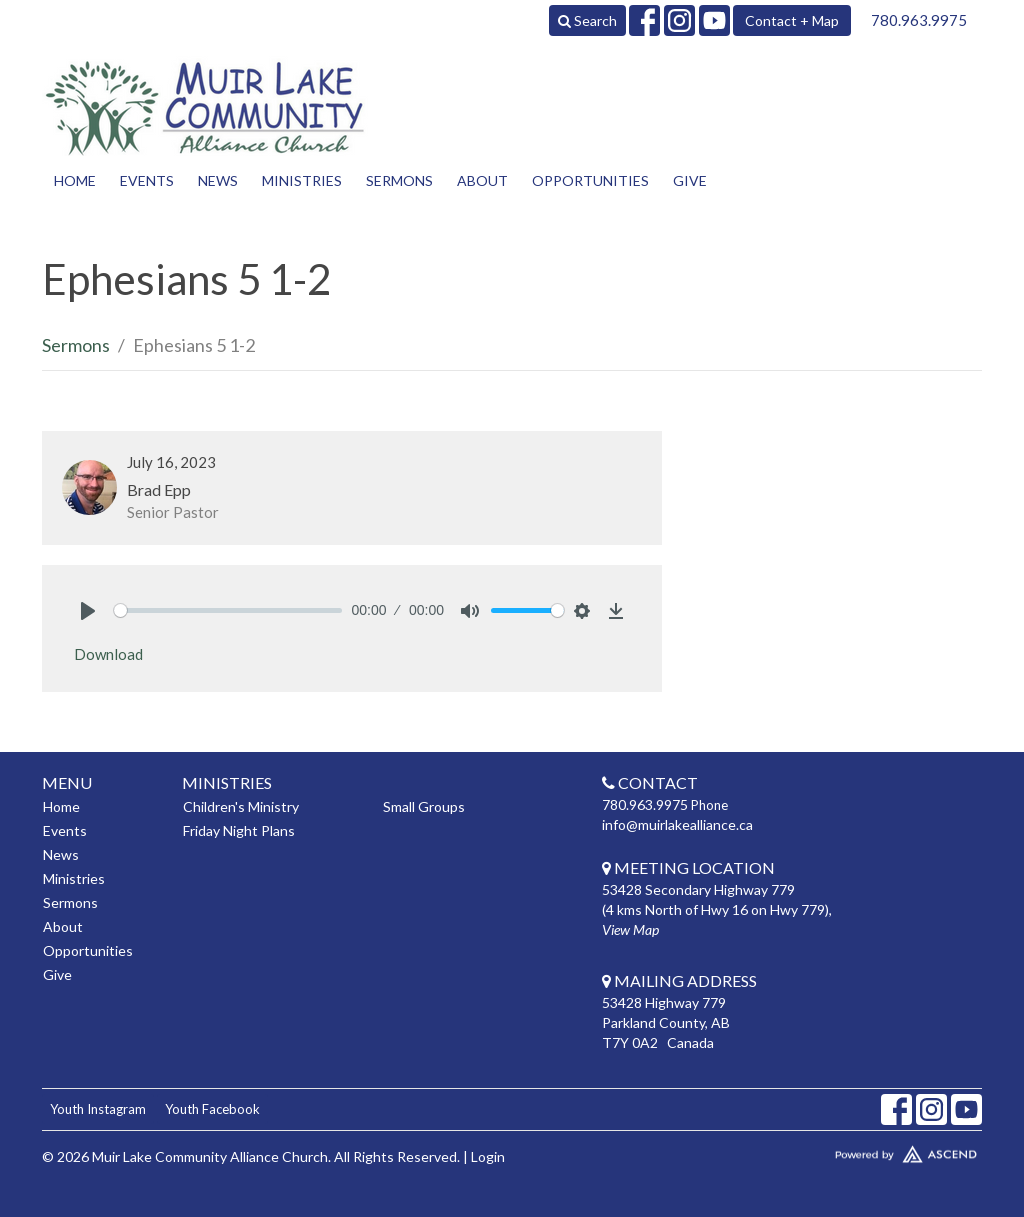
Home (75, 180)
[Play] (88, 611)
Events (147, 180)
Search (587, 20)
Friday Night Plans (239, 830)
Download (108, 654)
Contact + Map (792, 20)
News (218, 180)
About (482, 180)
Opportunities (590, 180)
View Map (630, 929)
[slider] (228, 610)
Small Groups (424, 806)
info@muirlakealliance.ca (677, 824)
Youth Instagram (98, 1109)
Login (488, 1156)
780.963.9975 (919, 20)
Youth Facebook (212, 1109)
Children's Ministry (241, 806)
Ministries (302, 180)
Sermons (399, 180)
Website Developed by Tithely (872, 1150)
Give (690, 180)
